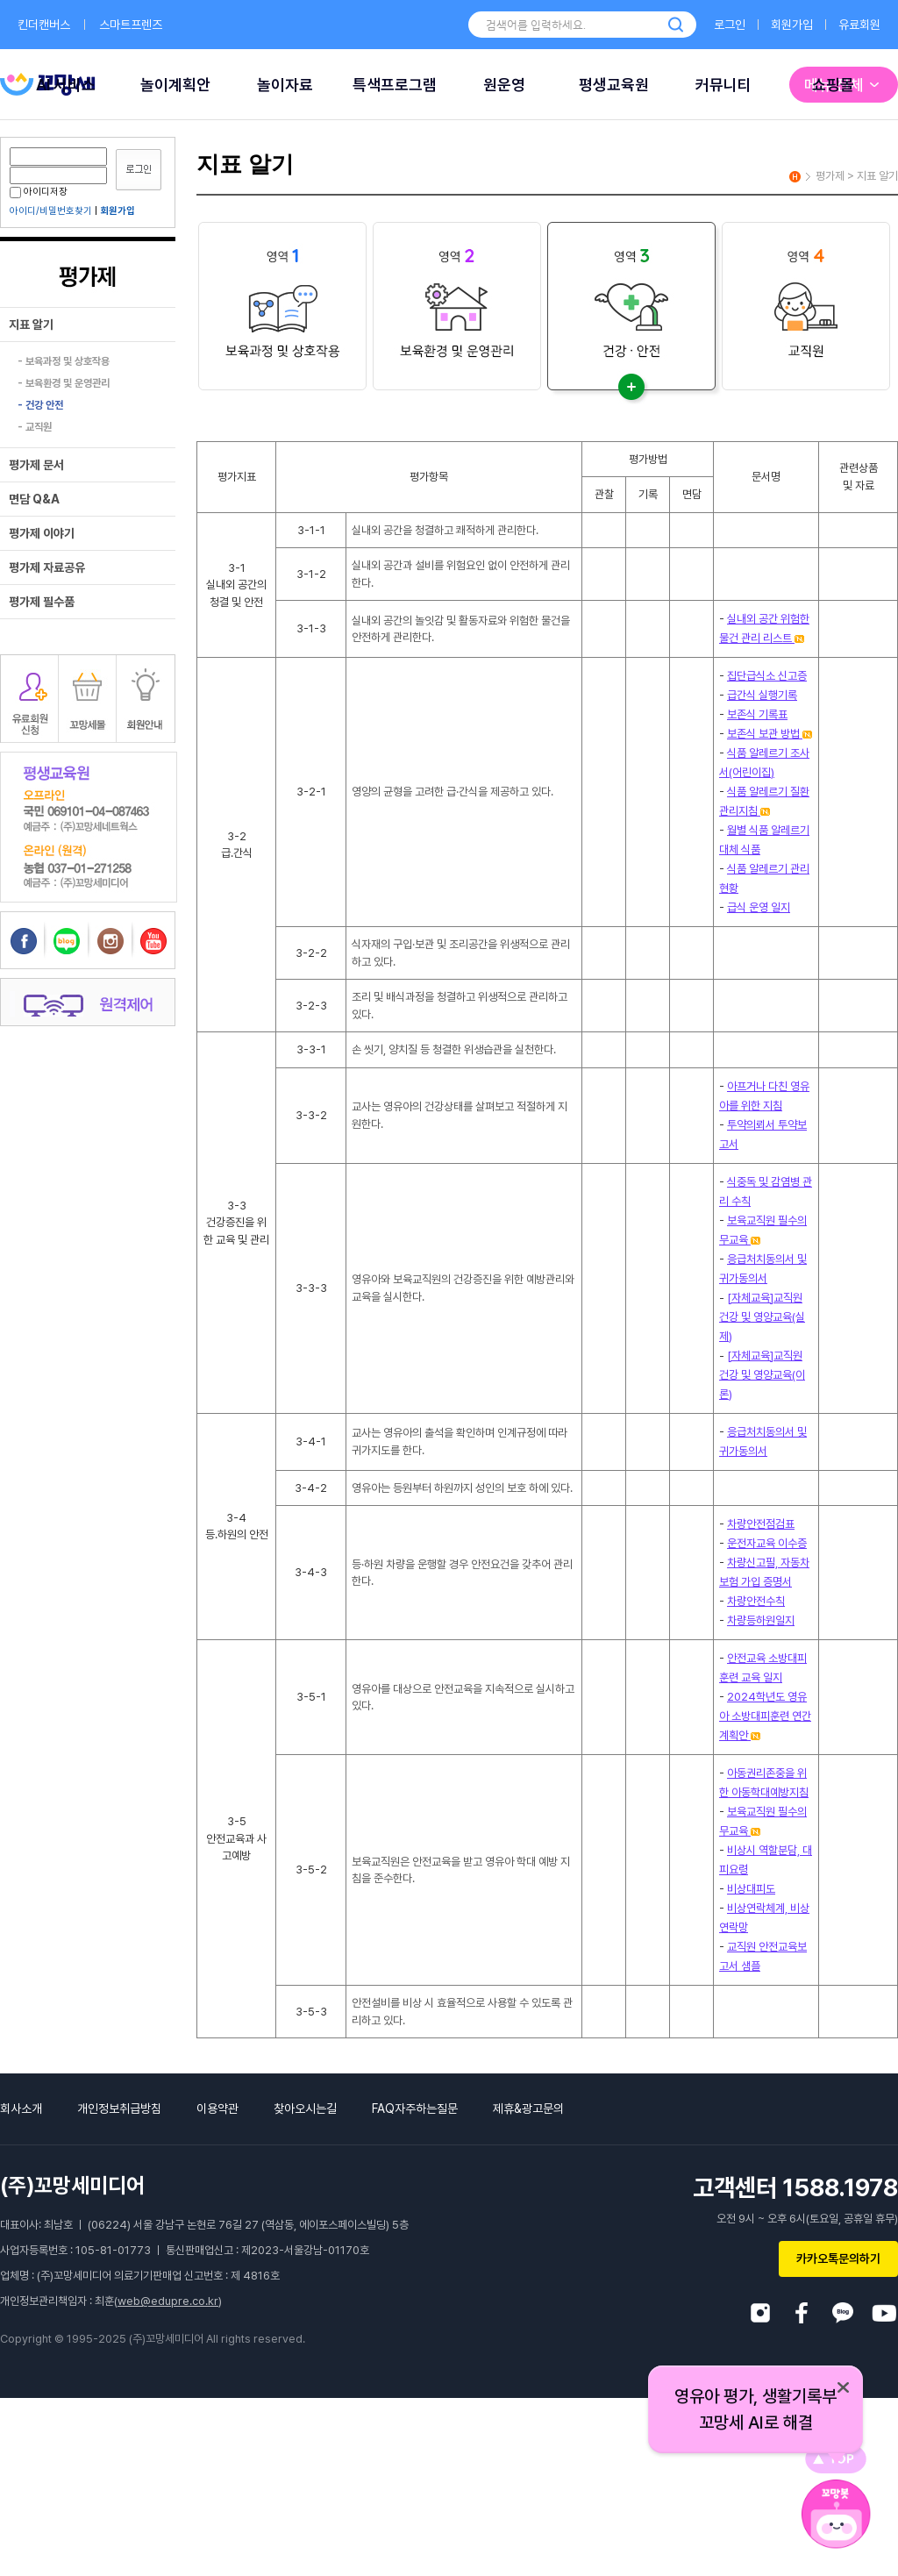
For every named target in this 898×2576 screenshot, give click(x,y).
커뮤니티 (723, 84)
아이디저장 (39, 191)
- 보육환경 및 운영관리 (64, 383)
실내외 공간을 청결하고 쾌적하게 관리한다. (445, 530)
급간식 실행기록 (762, 695)
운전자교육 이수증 (767, 1543)
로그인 (729, 25)
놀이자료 (285, 84)
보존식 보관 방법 (769, 733)
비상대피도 (751, 1888)
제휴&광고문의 (528, 2108)
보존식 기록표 (757, 714)
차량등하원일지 (761, 1620)
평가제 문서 (36, 465)
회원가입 (792, 25)
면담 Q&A (34, 499)
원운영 (504, 84)
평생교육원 (614, 84)
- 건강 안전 (40, 405)
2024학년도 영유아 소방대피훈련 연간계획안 (765, 1716)
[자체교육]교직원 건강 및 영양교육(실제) (762, 1317)
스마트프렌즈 (130, 25)
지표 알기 (31, 325)
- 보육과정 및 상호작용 (64, 361)
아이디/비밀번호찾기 (51, 211)
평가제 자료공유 (47, 567)
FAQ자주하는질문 (415, 2108)
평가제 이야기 (42, 533)
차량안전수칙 (756, 1601)
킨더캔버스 (44, 25)
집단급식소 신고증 (767, 675)
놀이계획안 (175, 84)
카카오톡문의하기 (838, 2258)
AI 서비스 (66, 84)
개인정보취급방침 (119, 2108)
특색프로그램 (395, 84)
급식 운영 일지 (758, 907)
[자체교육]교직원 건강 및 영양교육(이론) (762, 1375)
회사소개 (21, 2108)
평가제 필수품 (42, 602)
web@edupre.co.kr (168, 2301)
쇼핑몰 (833, 84)
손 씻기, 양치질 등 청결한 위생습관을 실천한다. (454, 1049)
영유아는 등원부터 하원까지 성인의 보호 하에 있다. (462, 1488)
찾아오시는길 (305, 2108)
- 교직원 (35, 427)
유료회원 (859, 25)
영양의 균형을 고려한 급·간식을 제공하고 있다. (452, 791)
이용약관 (217, 2108)
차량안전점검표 (761, 1524)
